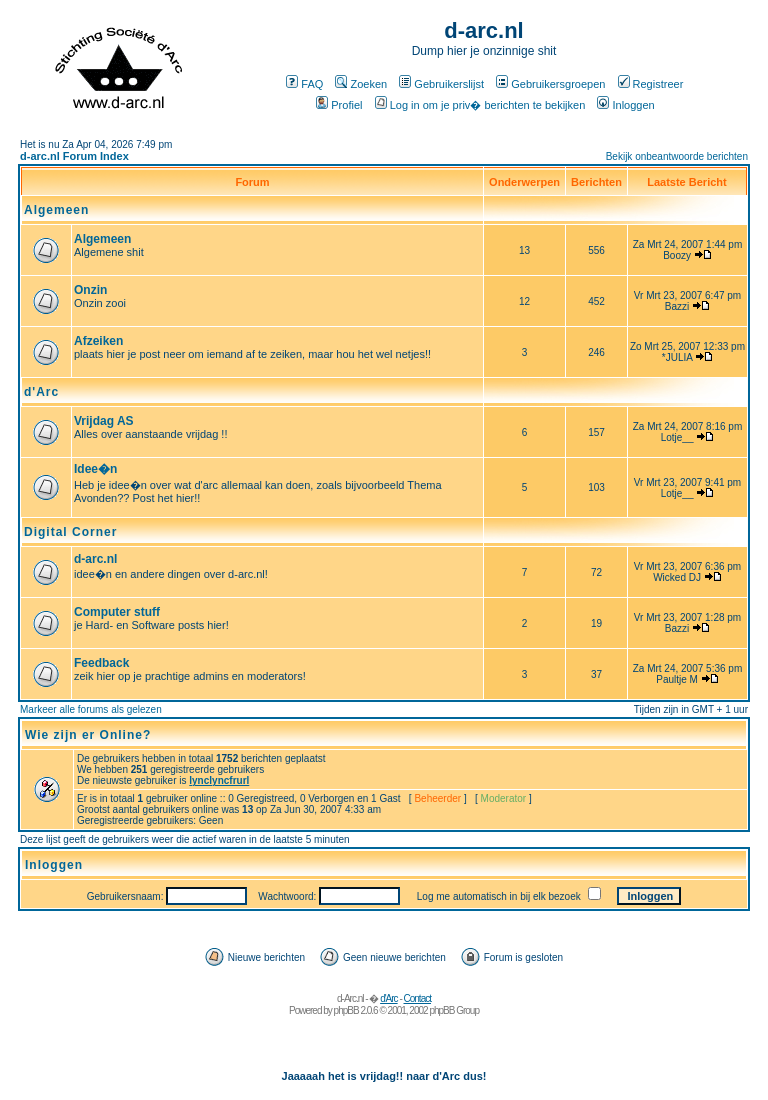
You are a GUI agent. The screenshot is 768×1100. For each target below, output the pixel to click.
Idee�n (95, 469)
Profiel (339, 105)
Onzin (90, 290)
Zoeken (361, 84)
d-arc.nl (95, 559)
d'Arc (41, 392)
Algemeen (56, 210)
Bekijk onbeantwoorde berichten (677, 156)
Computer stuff (117, 612)
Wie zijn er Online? (88, 735)
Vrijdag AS (104, 421)
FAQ (304, 84)
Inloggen (625, 105)
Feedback (101, 663)
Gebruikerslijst (441, 84)
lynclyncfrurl (219, 780)
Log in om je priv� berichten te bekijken (480, 105)
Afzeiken (98, 341)
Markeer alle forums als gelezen (91, 709)
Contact (417, 998)
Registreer (651, 84)
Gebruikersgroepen (550, 84)
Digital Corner (70, 532)
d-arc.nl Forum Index (74, 156)
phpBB (346, 1010)
